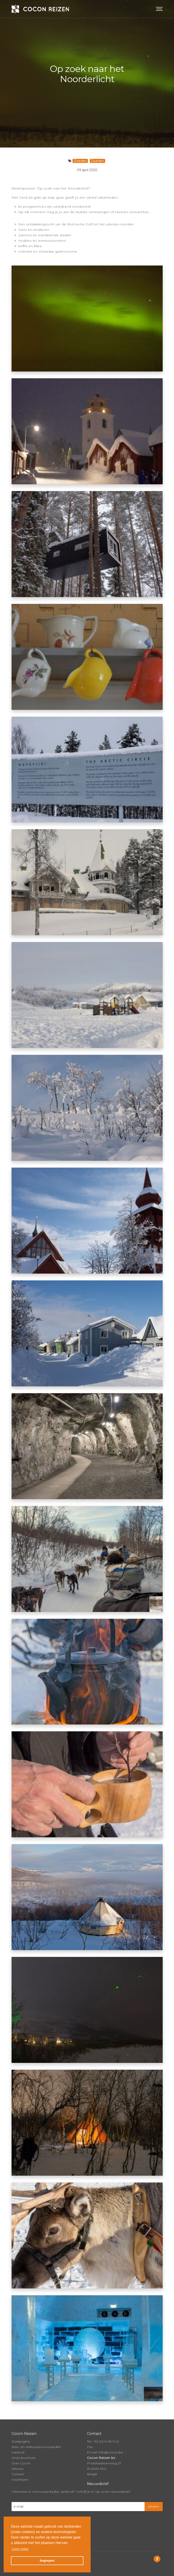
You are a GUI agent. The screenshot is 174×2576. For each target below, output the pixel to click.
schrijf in (153, 2506)
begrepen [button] (47, 2560)
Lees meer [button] (20, 2549)
